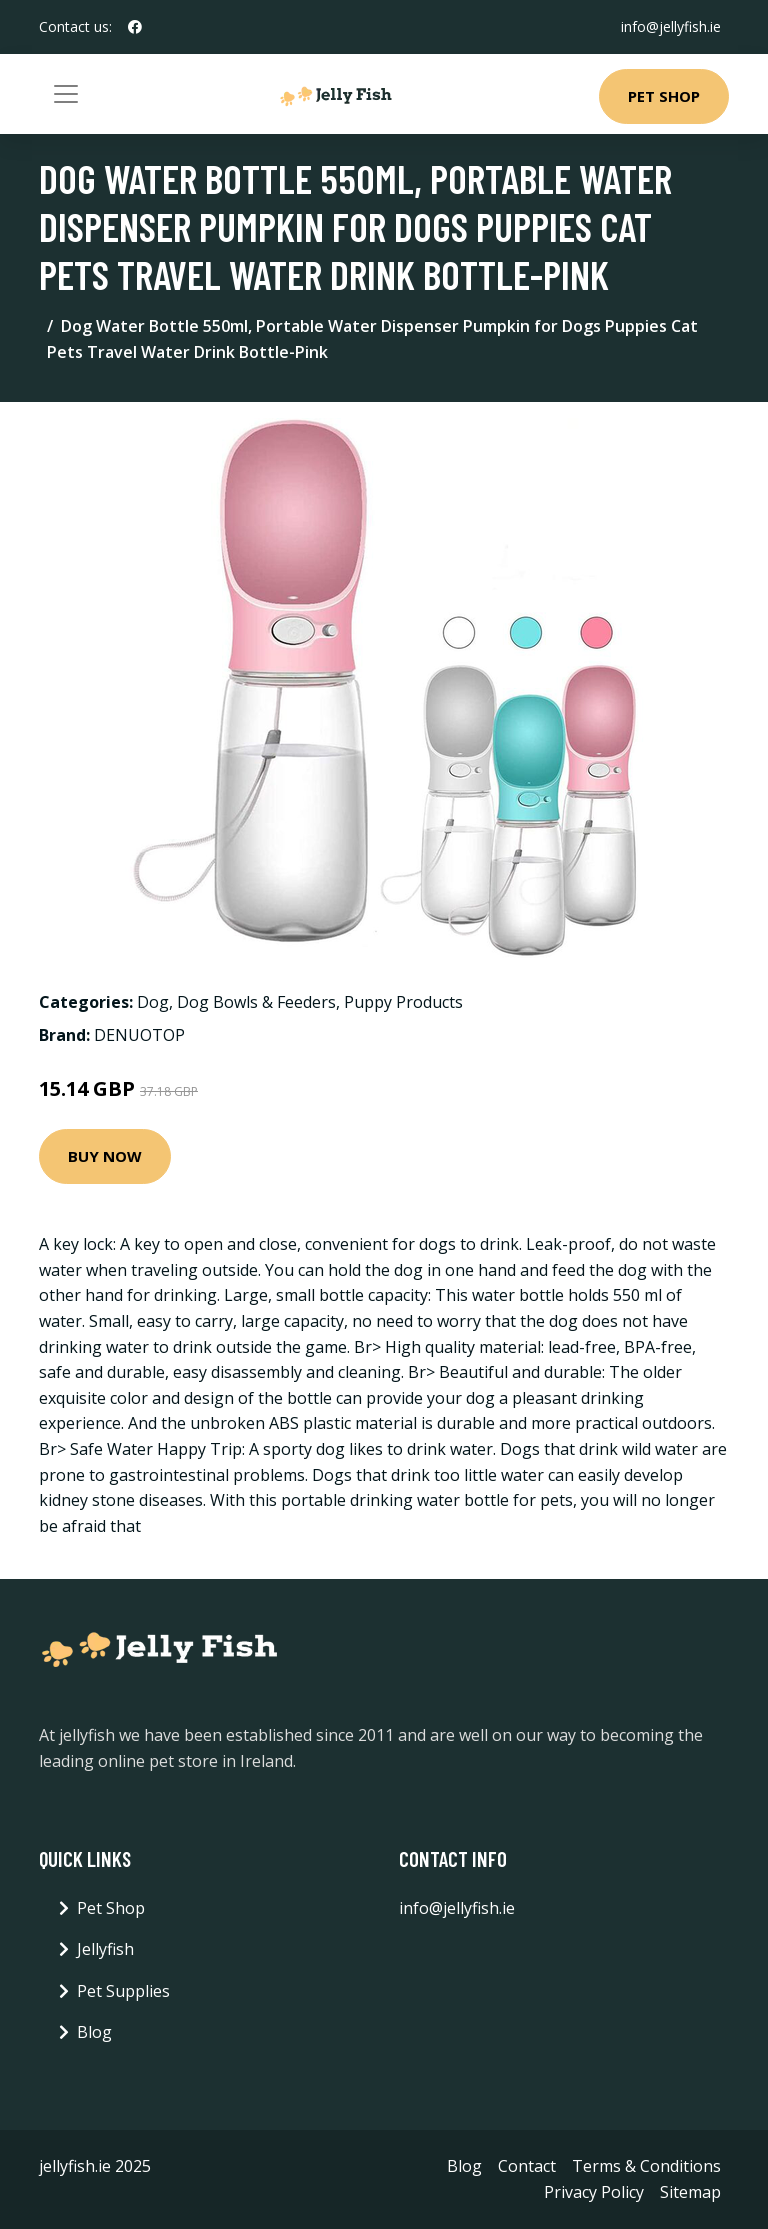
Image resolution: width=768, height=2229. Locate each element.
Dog (153, 1002)
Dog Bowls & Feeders (256, 1002)
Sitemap (690, 2192)
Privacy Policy (594, 2192)
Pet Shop (664, 96)
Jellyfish (105, 1949)
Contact (527, 2166)
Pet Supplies (123, 1991)
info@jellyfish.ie (671, 26)
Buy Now (105, 1156)
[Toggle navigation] (66, 94)
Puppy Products (403, 1002)
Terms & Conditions (646, 2166)
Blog (94, 2032)
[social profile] (135, 27)
